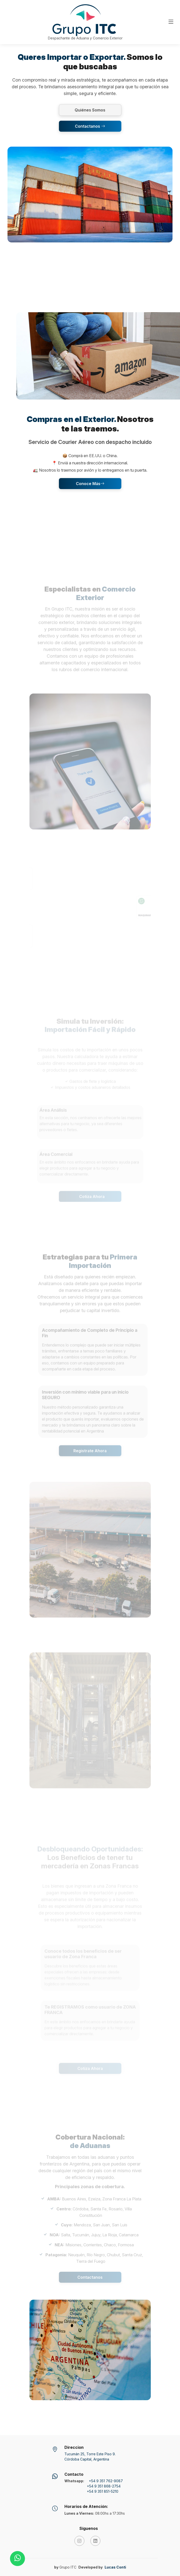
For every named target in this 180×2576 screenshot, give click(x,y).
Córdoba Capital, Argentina (86, 2459)
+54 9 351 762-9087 (104, 2481)
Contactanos (90, 126)
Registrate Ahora (90, 1471)
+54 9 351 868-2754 (104, 2486)
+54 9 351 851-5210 (102, 2491)
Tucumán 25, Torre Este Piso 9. (90, 2454)
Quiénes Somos (90, 109)
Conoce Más (90, 483)
